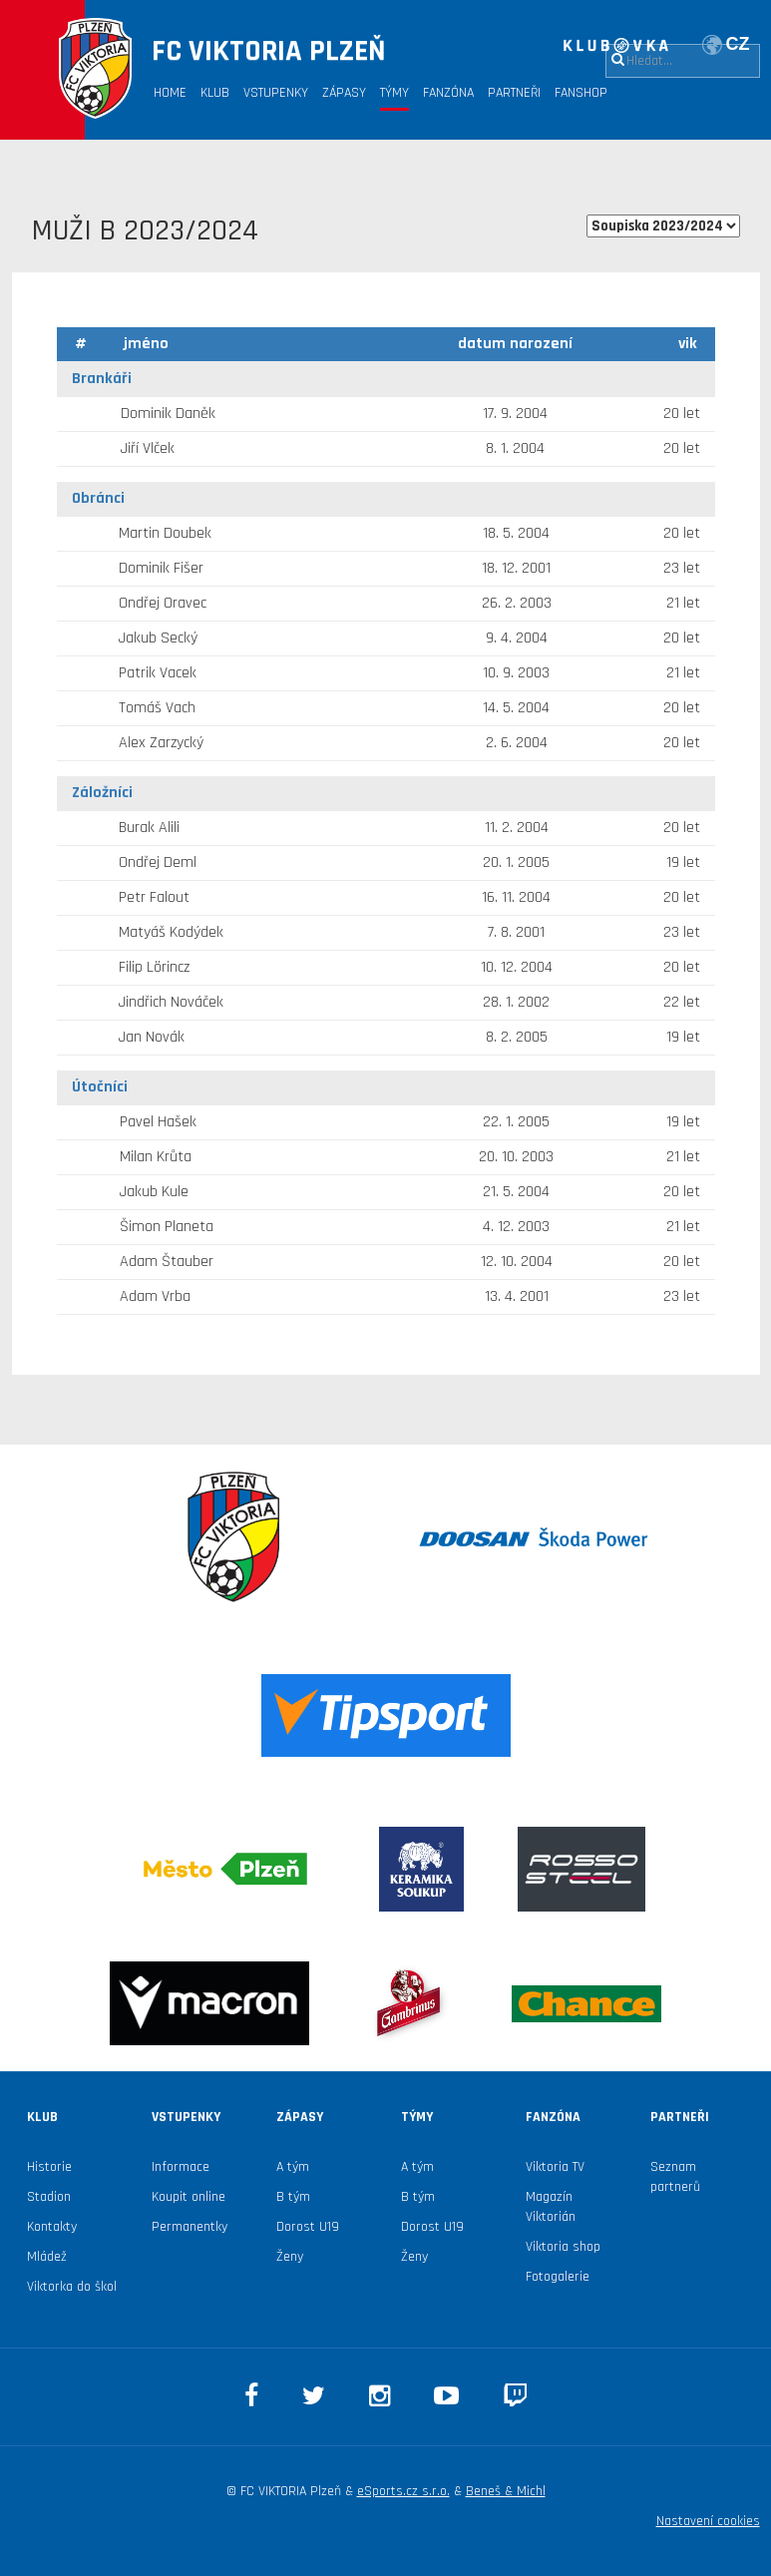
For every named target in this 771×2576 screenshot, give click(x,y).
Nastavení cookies (708, 2521)
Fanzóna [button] (448, 93)
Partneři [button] (514, 93)
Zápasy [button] (344, 93)
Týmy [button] (394, 93)
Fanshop (581, 93)
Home (170, 93)
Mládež (47, 2257)
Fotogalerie (557, 2277)
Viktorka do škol (72, 2287)
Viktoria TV (555, 2167)
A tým (292, 2167)
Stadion (49, 2197)
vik (687, 343)
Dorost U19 (307, 2227)
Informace (180, 2167)
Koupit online (188, 2197)
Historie (49, 2167)
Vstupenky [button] (275, 93)
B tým (293, 2197)
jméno (146, 343)
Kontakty (52, 2227)
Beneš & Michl (506, 2491)
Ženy (289, 2257)
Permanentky (189, 2227)
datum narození (515, 343)
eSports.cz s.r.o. (403, 2491)
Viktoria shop (563, 2247)
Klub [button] (214, 93)
